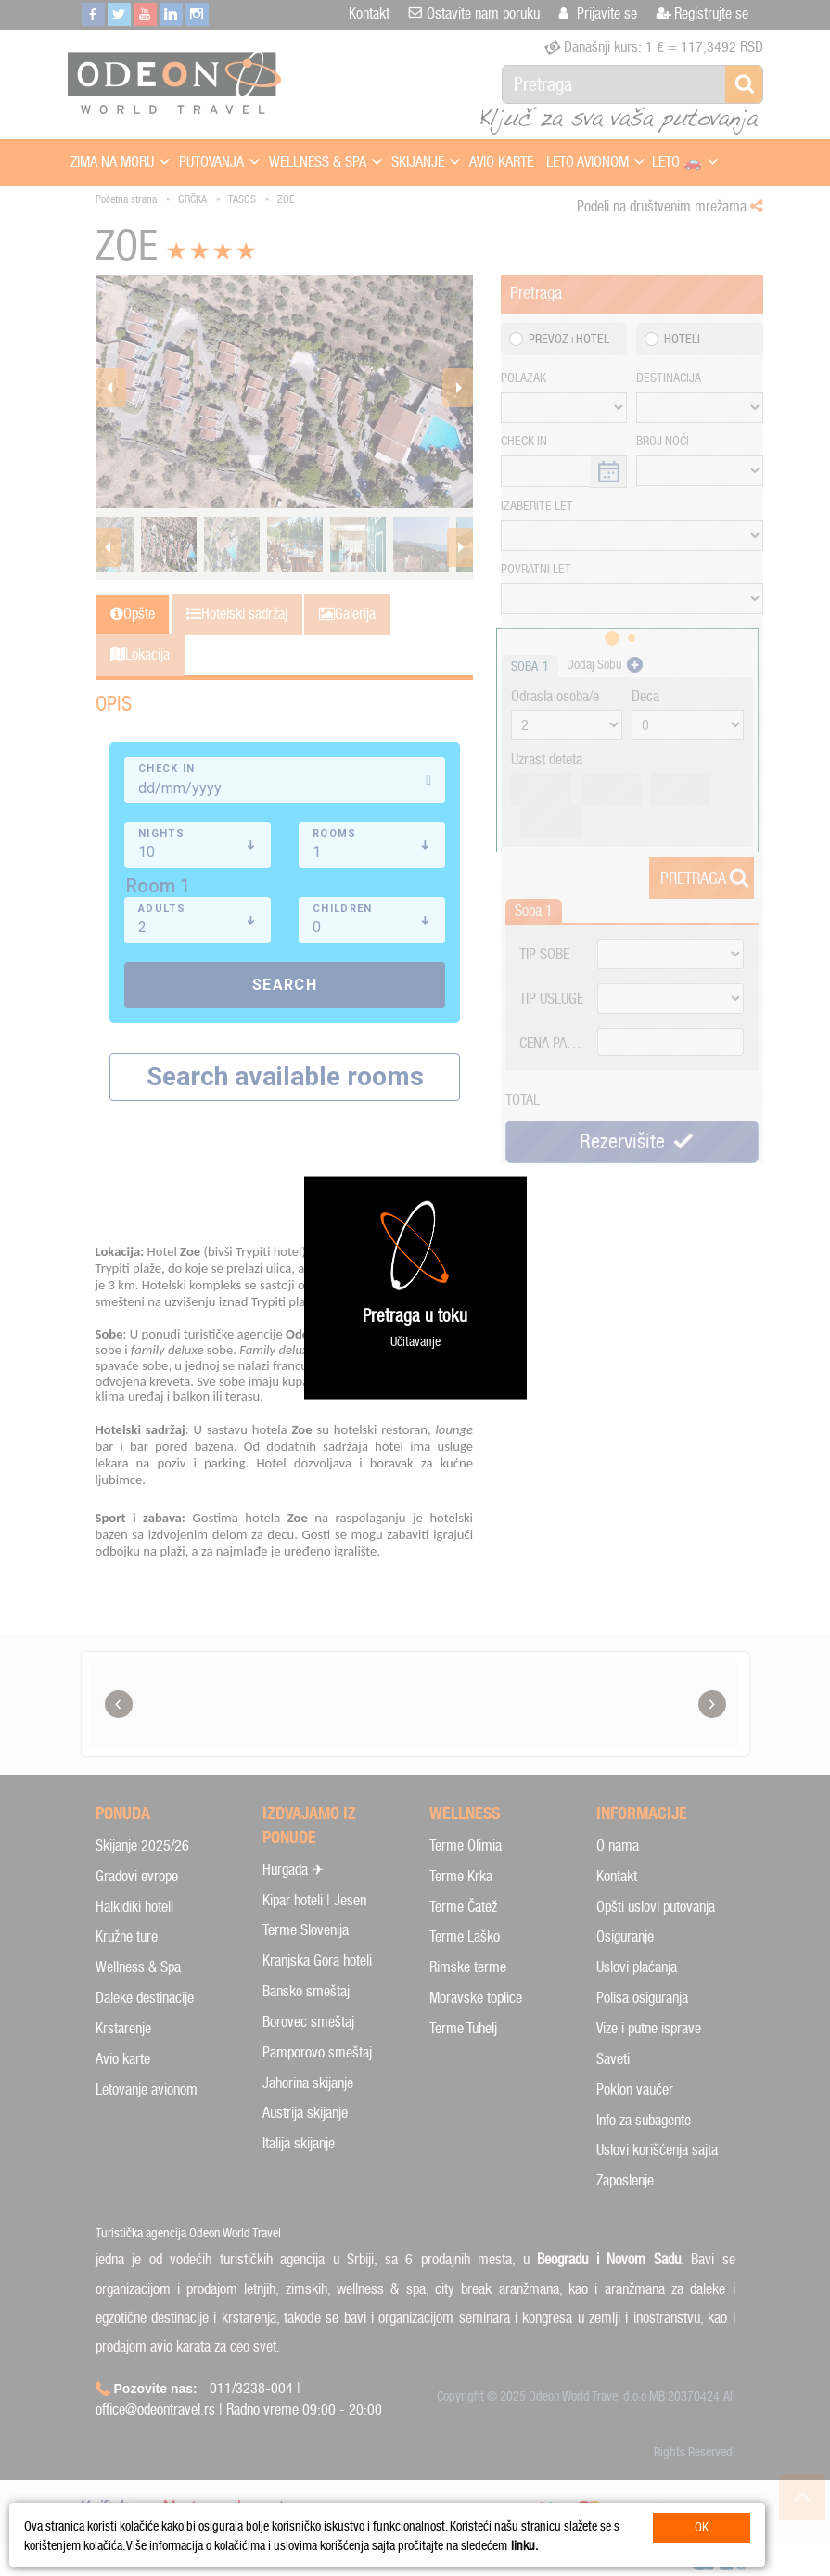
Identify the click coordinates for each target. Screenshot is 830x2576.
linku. (524, 2546)
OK (702, 2527)
